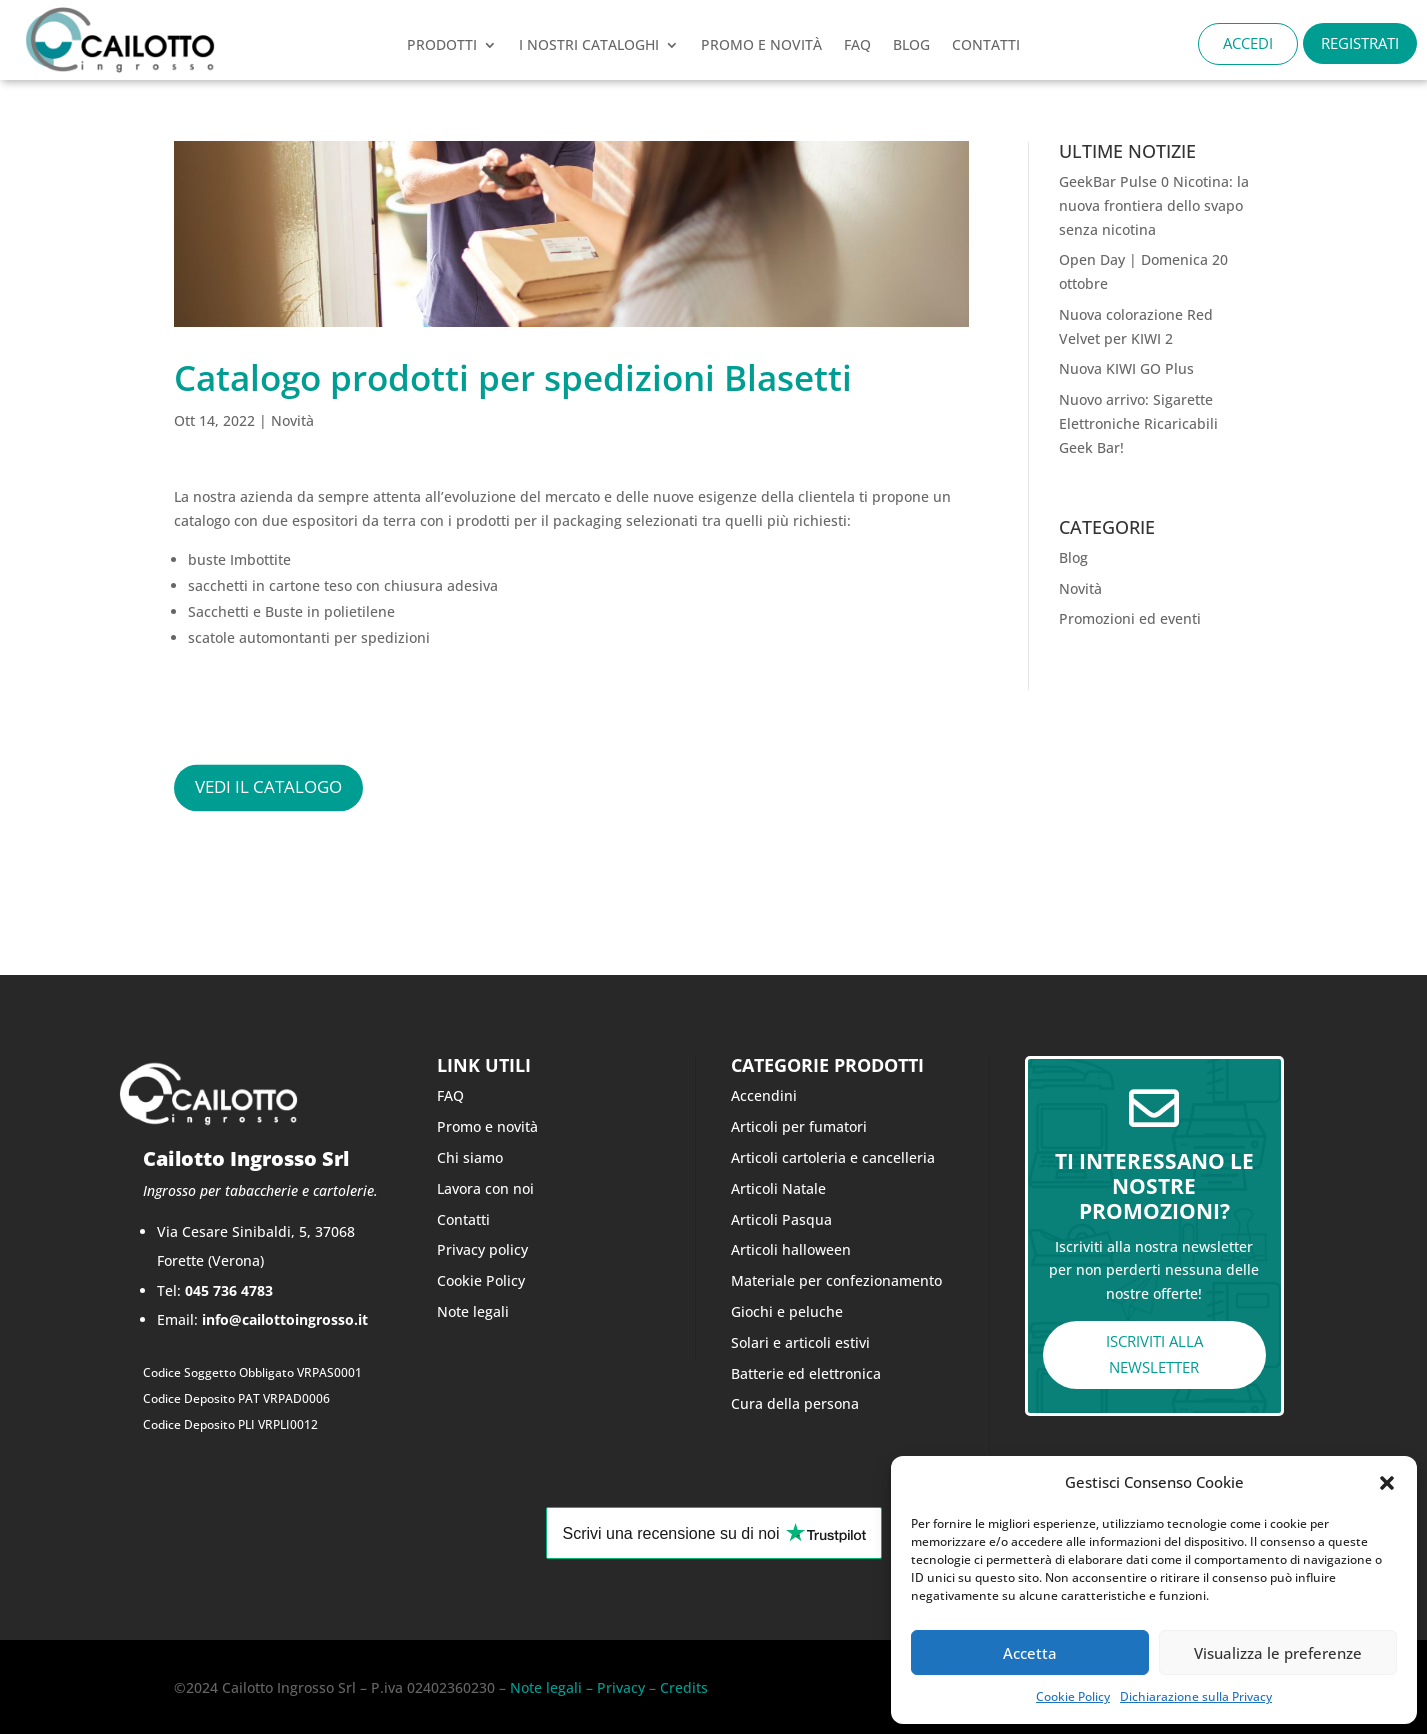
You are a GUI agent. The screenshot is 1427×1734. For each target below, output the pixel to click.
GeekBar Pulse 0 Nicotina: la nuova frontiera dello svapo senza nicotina (1154, 205)
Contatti (463, 1219)
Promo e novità (487, 1126)
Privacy (619, 1687)
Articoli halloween (791, 1249)
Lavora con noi (485, 1188)
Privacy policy (482, 1249)
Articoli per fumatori (799, 1126)
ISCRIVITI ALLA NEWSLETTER (1154, 1354)
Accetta (1030, 1653)
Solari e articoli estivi (800, 1342)
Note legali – (551, 1687)
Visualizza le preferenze (1278, 1653)
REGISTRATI (1360, 43)
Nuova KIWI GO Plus (1126, 368)
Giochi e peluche (787, 1311)
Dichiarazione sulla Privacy (1196, 1696)
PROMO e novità (761, 46)
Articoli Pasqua (781, 1219)
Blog (911, 46)
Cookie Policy (1073, 1696)
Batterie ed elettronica (806, 1373)
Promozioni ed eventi (1130, 618)
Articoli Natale (778, 1188)
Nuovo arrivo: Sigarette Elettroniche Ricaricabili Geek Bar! (1138, 423)
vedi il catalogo (268, 787)
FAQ (857, 46)
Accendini (764, 1095)
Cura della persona (795, 1403)
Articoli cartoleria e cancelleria (833, 1157)
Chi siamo (470, 1157)
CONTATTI (986, 46)
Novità (292, 420)
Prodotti (442, 46)
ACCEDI (1248, 43)
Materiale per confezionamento (836, 1280)
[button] (1387, 1483)
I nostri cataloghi (589, 46)
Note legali (473, 1311)
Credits (684, 1687)
